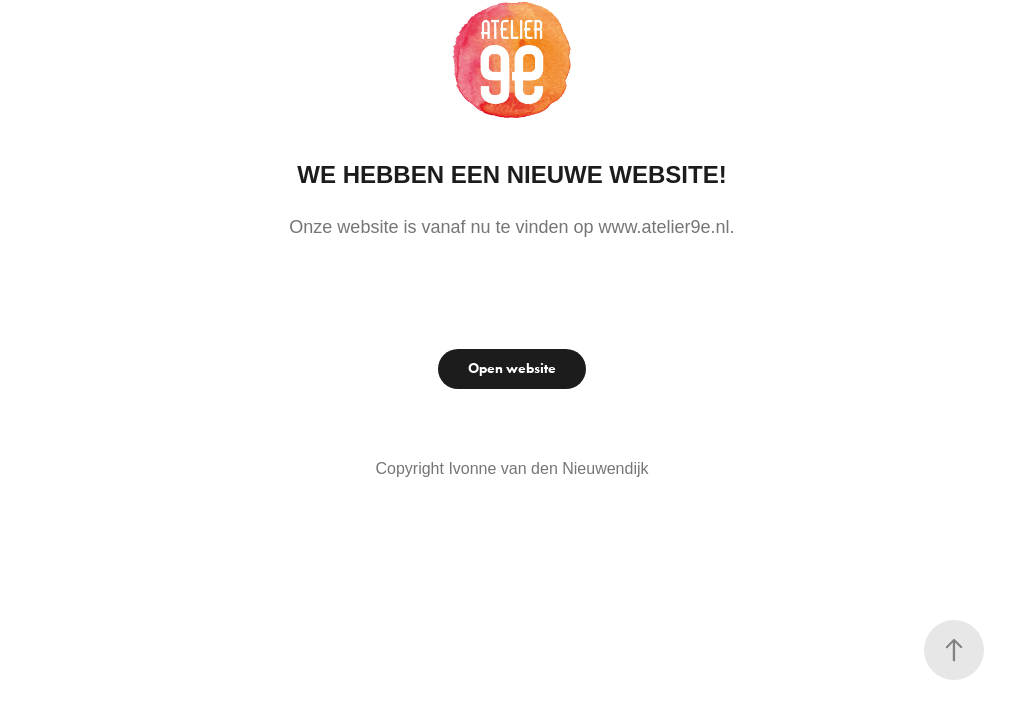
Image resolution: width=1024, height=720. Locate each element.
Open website (512, 368)
